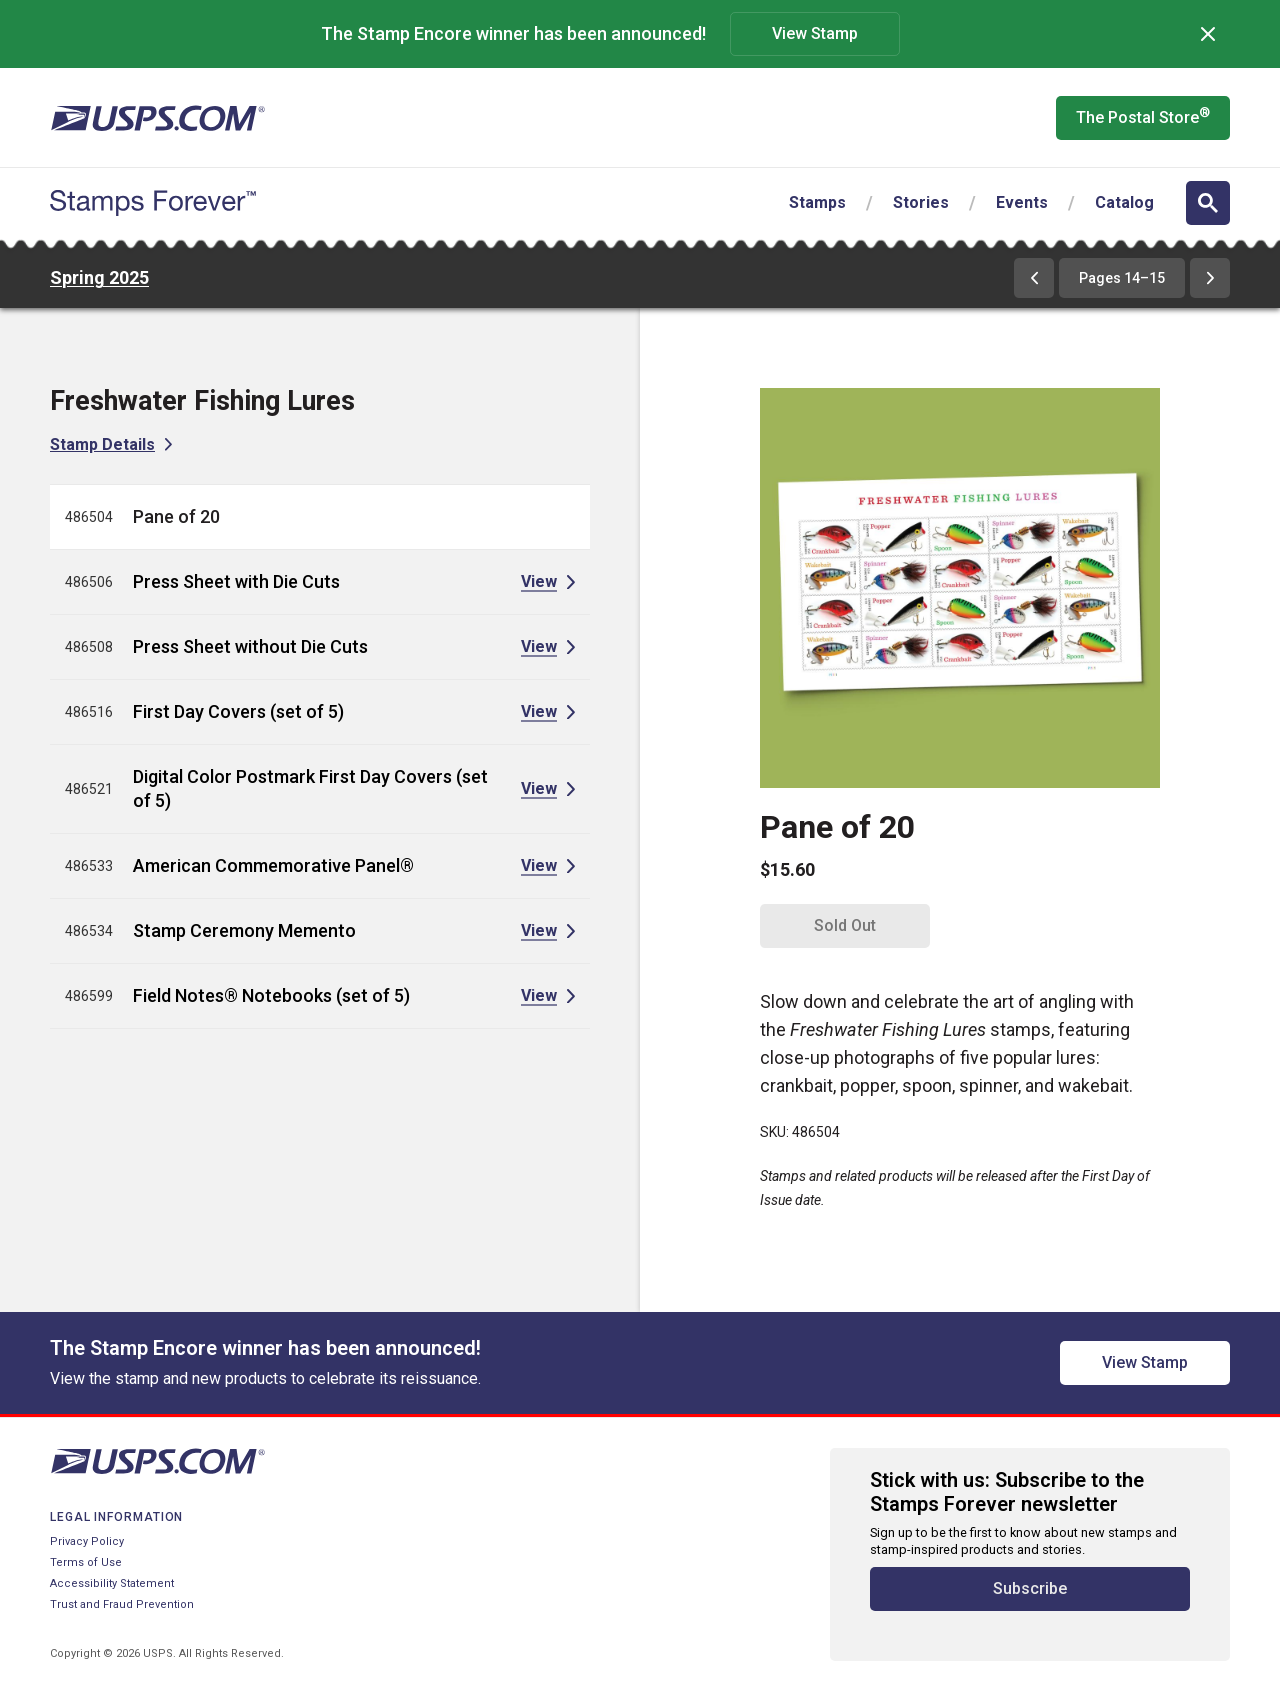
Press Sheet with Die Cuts (236, 581)
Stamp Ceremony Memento (244, 930)
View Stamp (815, 33)
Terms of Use (86, 1562)
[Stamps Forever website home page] (153, 203)
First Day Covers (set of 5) (238, 711)
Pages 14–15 (1122, 278)
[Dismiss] (1208, 34)
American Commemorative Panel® (273, 865)
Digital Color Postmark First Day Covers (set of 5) (310, 788)
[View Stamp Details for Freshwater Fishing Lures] (111, 444)
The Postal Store (1143, 116)
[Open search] (1208, 203)
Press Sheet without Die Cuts (250, 646)
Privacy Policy (87, 1541)
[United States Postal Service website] (157, 118)
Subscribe (1030, 1588)
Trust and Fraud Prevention (122, 1604)
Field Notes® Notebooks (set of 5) (271, 995)
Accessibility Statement (112, 1583)
